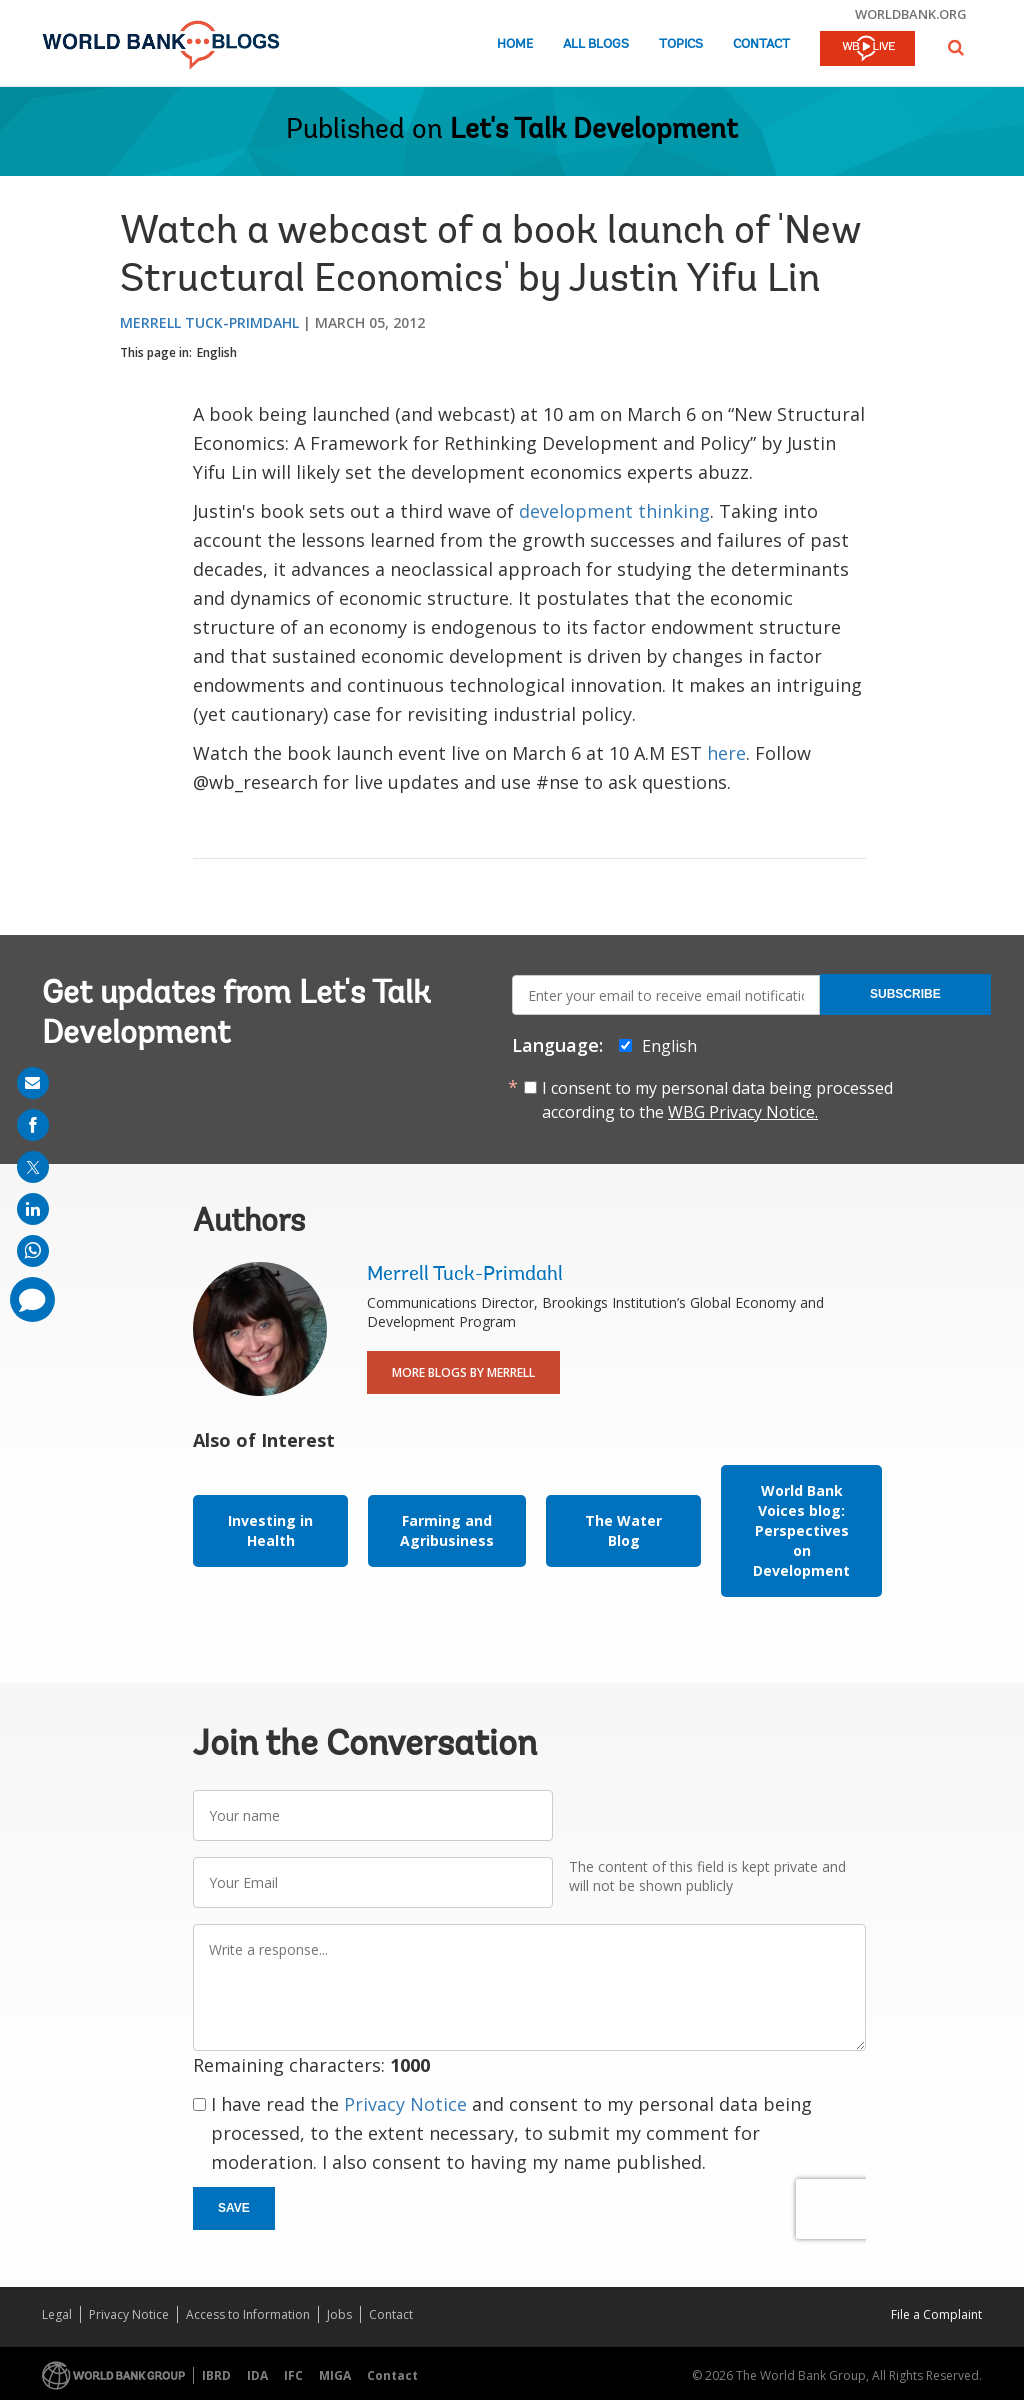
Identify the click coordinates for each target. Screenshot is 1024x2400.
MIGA (335, 2375)
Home (515, 44)
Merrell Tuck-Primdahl (209, 322)
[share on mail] (33, 1083)
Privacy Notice (405, 2104)
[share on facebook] (33, 1125)
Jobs (339, 2314)
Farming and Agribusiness (447, 1530)
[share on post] (33, 1167)
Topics (681, 44)
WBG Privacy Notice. (743, 1112)
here (726, 753)
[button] (956, 47)
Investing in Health (270, 1530)
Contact (761, 44)
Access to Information (248, 2314)
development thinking (614, 511)
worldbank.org (911, 14)
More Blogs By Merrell (463, 1372)
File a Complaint (936, 2314)
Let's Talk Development (594, 131)
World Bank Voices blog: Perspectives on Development (801, 1530)
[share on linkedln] (33, 1209)
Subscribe (905, 994)
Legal (57, 2314)
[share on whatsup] (33, 1251)
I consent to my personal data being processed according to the (717, 1100)
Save (234, 2208)
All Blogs (596, 44)
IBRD (216, 2375)
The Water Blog (623, 1530)
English (217, 352)
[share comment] (32, 1299)
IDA (257, 2375)
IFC (293, 2375)
